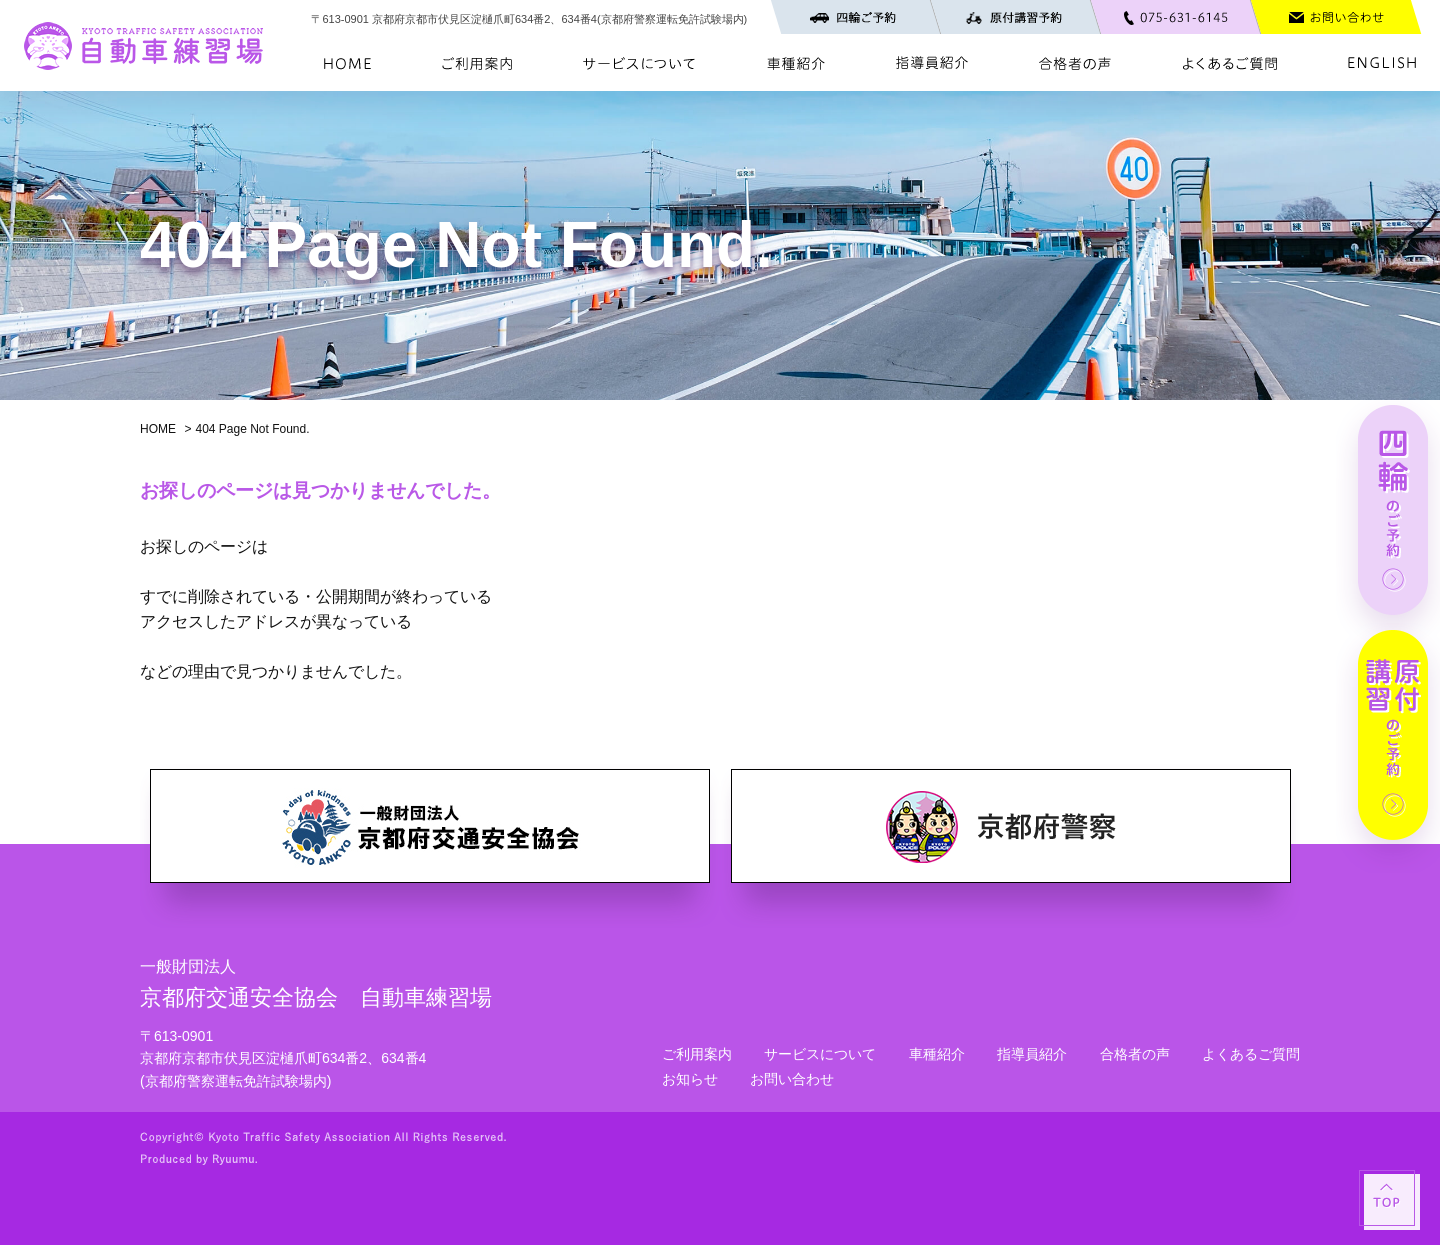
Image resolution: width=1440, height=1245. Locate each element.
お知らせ (690, 1079)
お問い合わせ (792, 1079)
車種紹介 (937, 1054)
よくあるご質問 (1251, 1054)
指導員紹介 (1032, 1054)
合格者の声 (1135, 1054)
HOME (158, 429)
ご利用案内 (697, 1054)
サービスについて (820, 1054)
